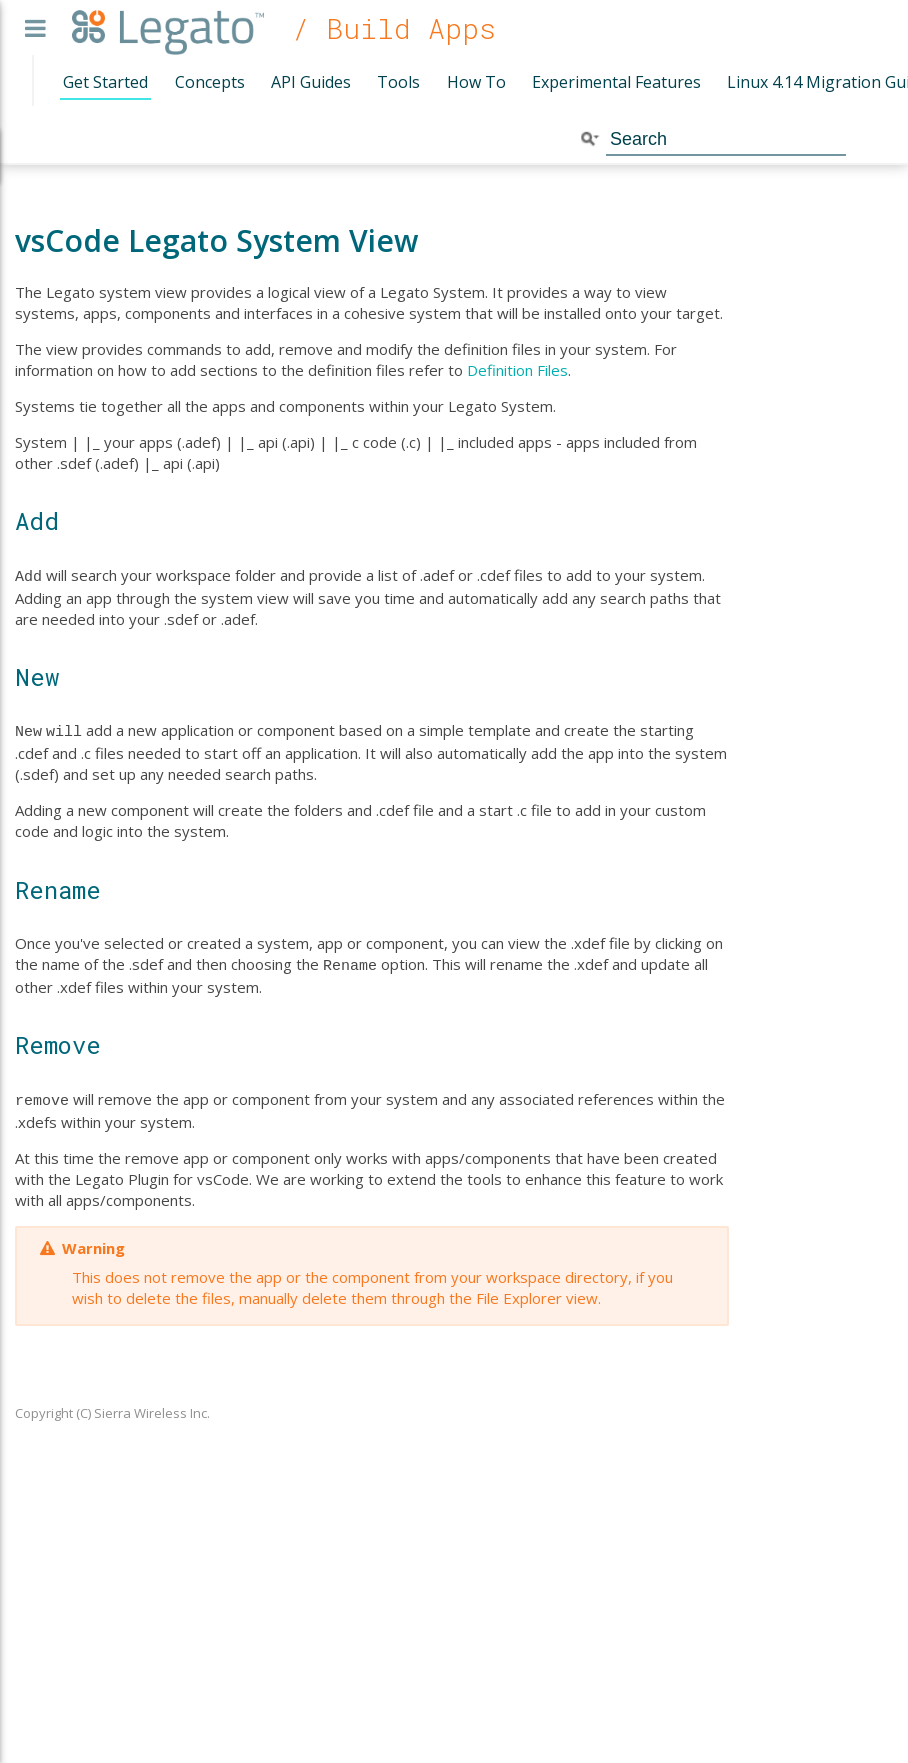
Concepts (210, 82)
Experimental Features (616, 82)
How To (476, 82)
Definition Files (517, 370)
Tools (398, 82)
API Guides (311, 82)
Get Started (105, 82)
